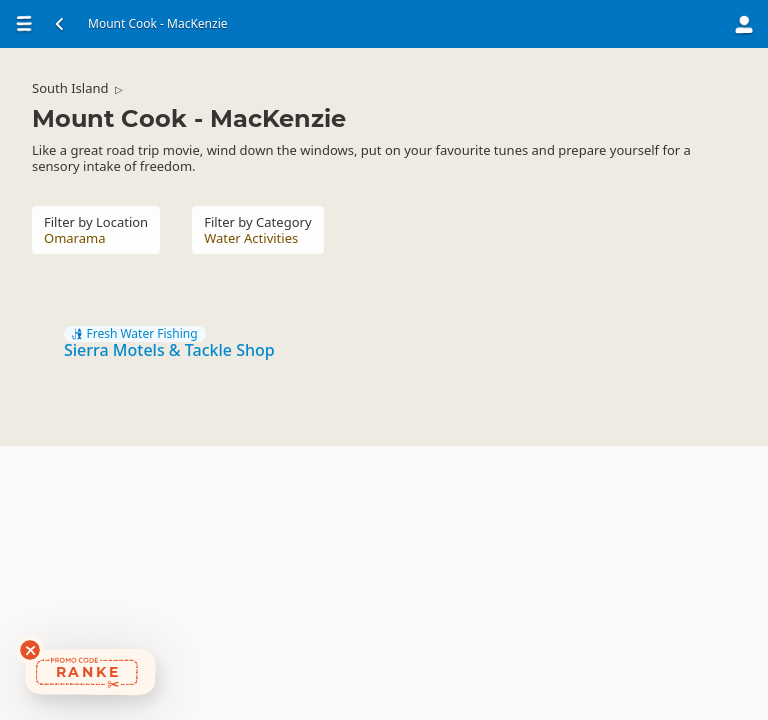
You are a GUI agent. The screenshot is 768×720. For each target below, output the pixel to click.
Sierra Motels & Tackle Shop (169, 350)
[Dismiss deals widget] (30, 650)
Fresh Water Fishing (135, 334)
